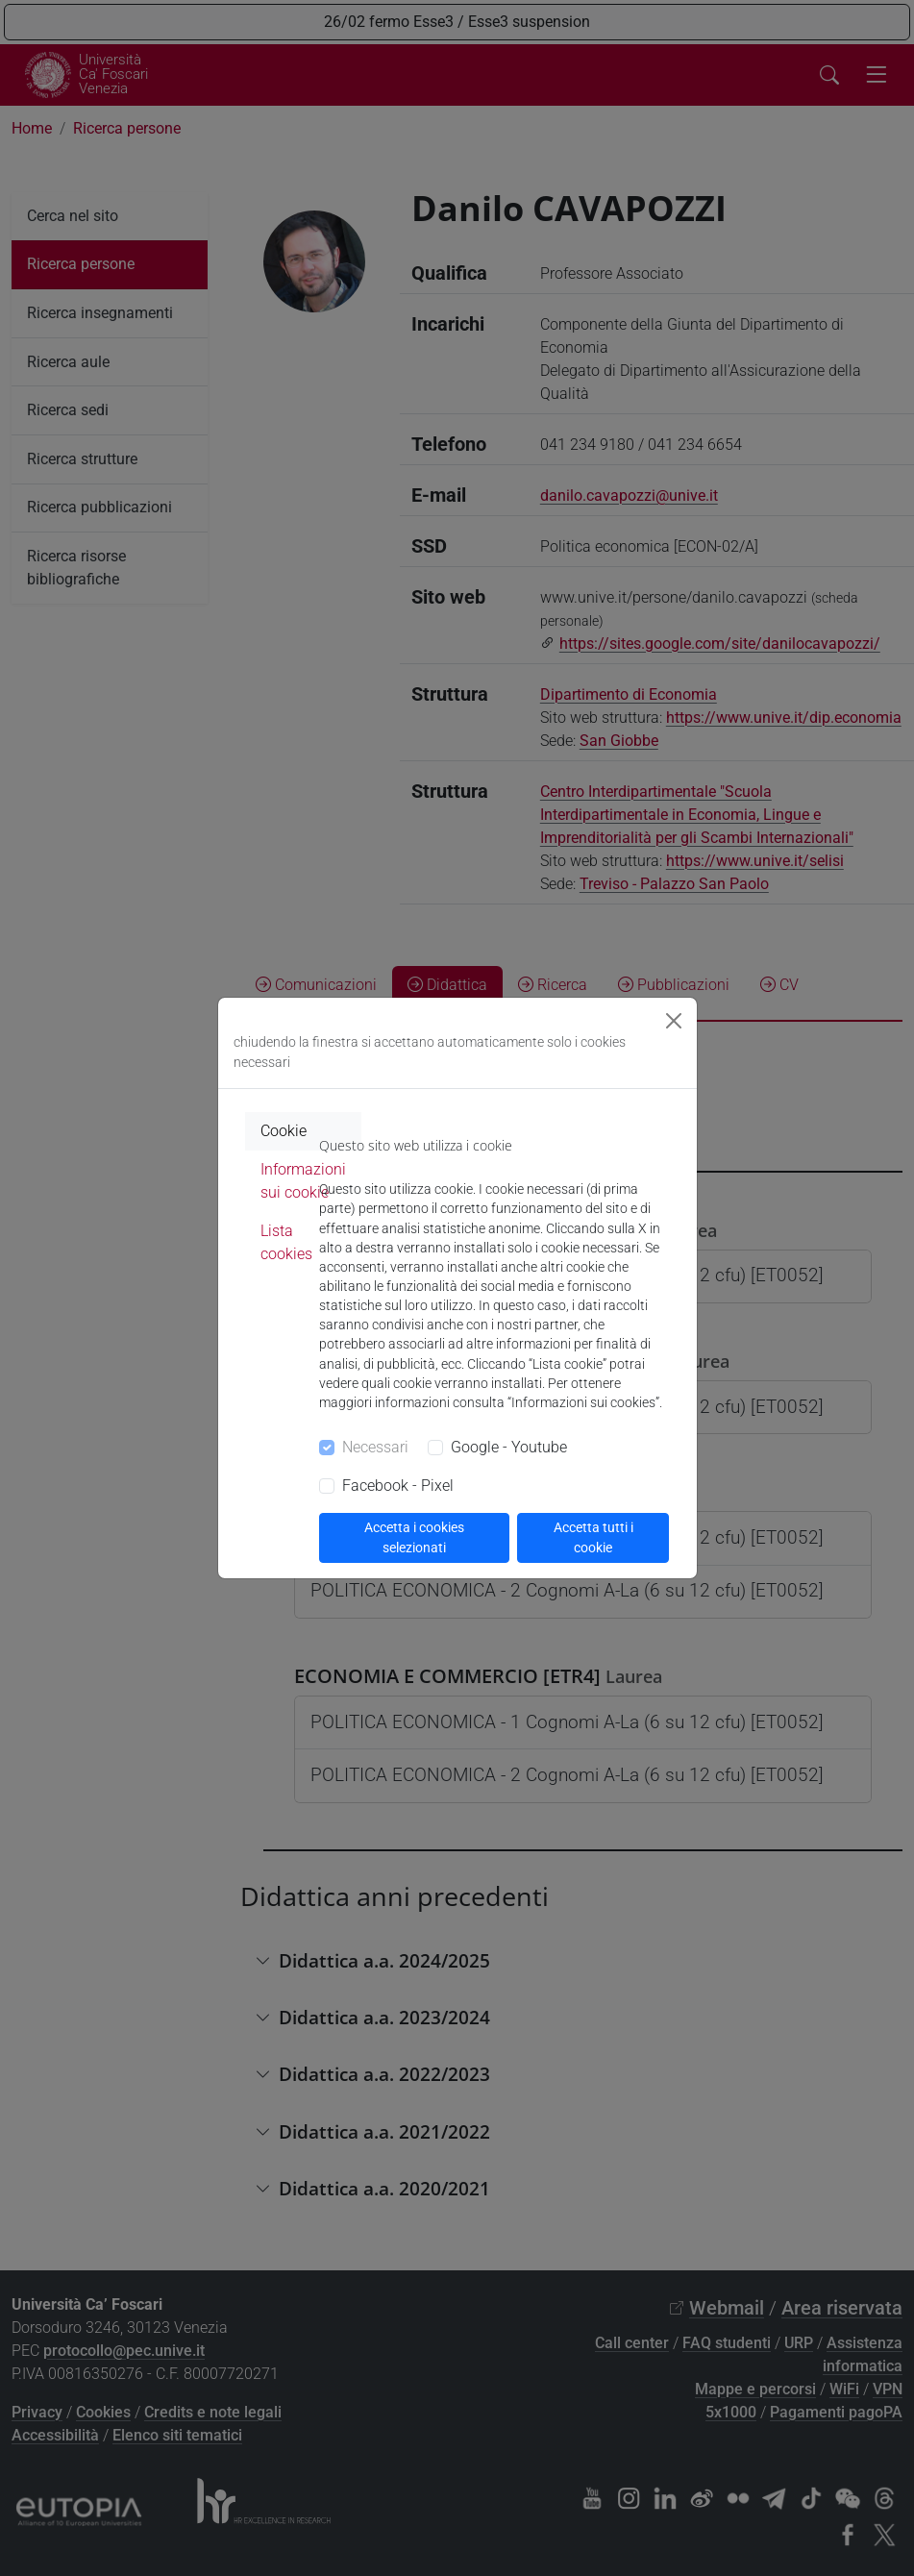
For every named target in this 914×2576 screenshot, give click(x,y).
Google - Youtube (509, 1447)
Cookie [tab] (283, 1131)
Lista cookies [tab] (286, 1242)
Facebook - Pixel (398, 1485)
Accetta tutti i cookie (593, 1537)
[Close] (673, 1020)
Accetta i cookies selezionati (414, 1537)
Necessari (375, 1447)
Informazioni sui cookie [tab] (303, 1180)
